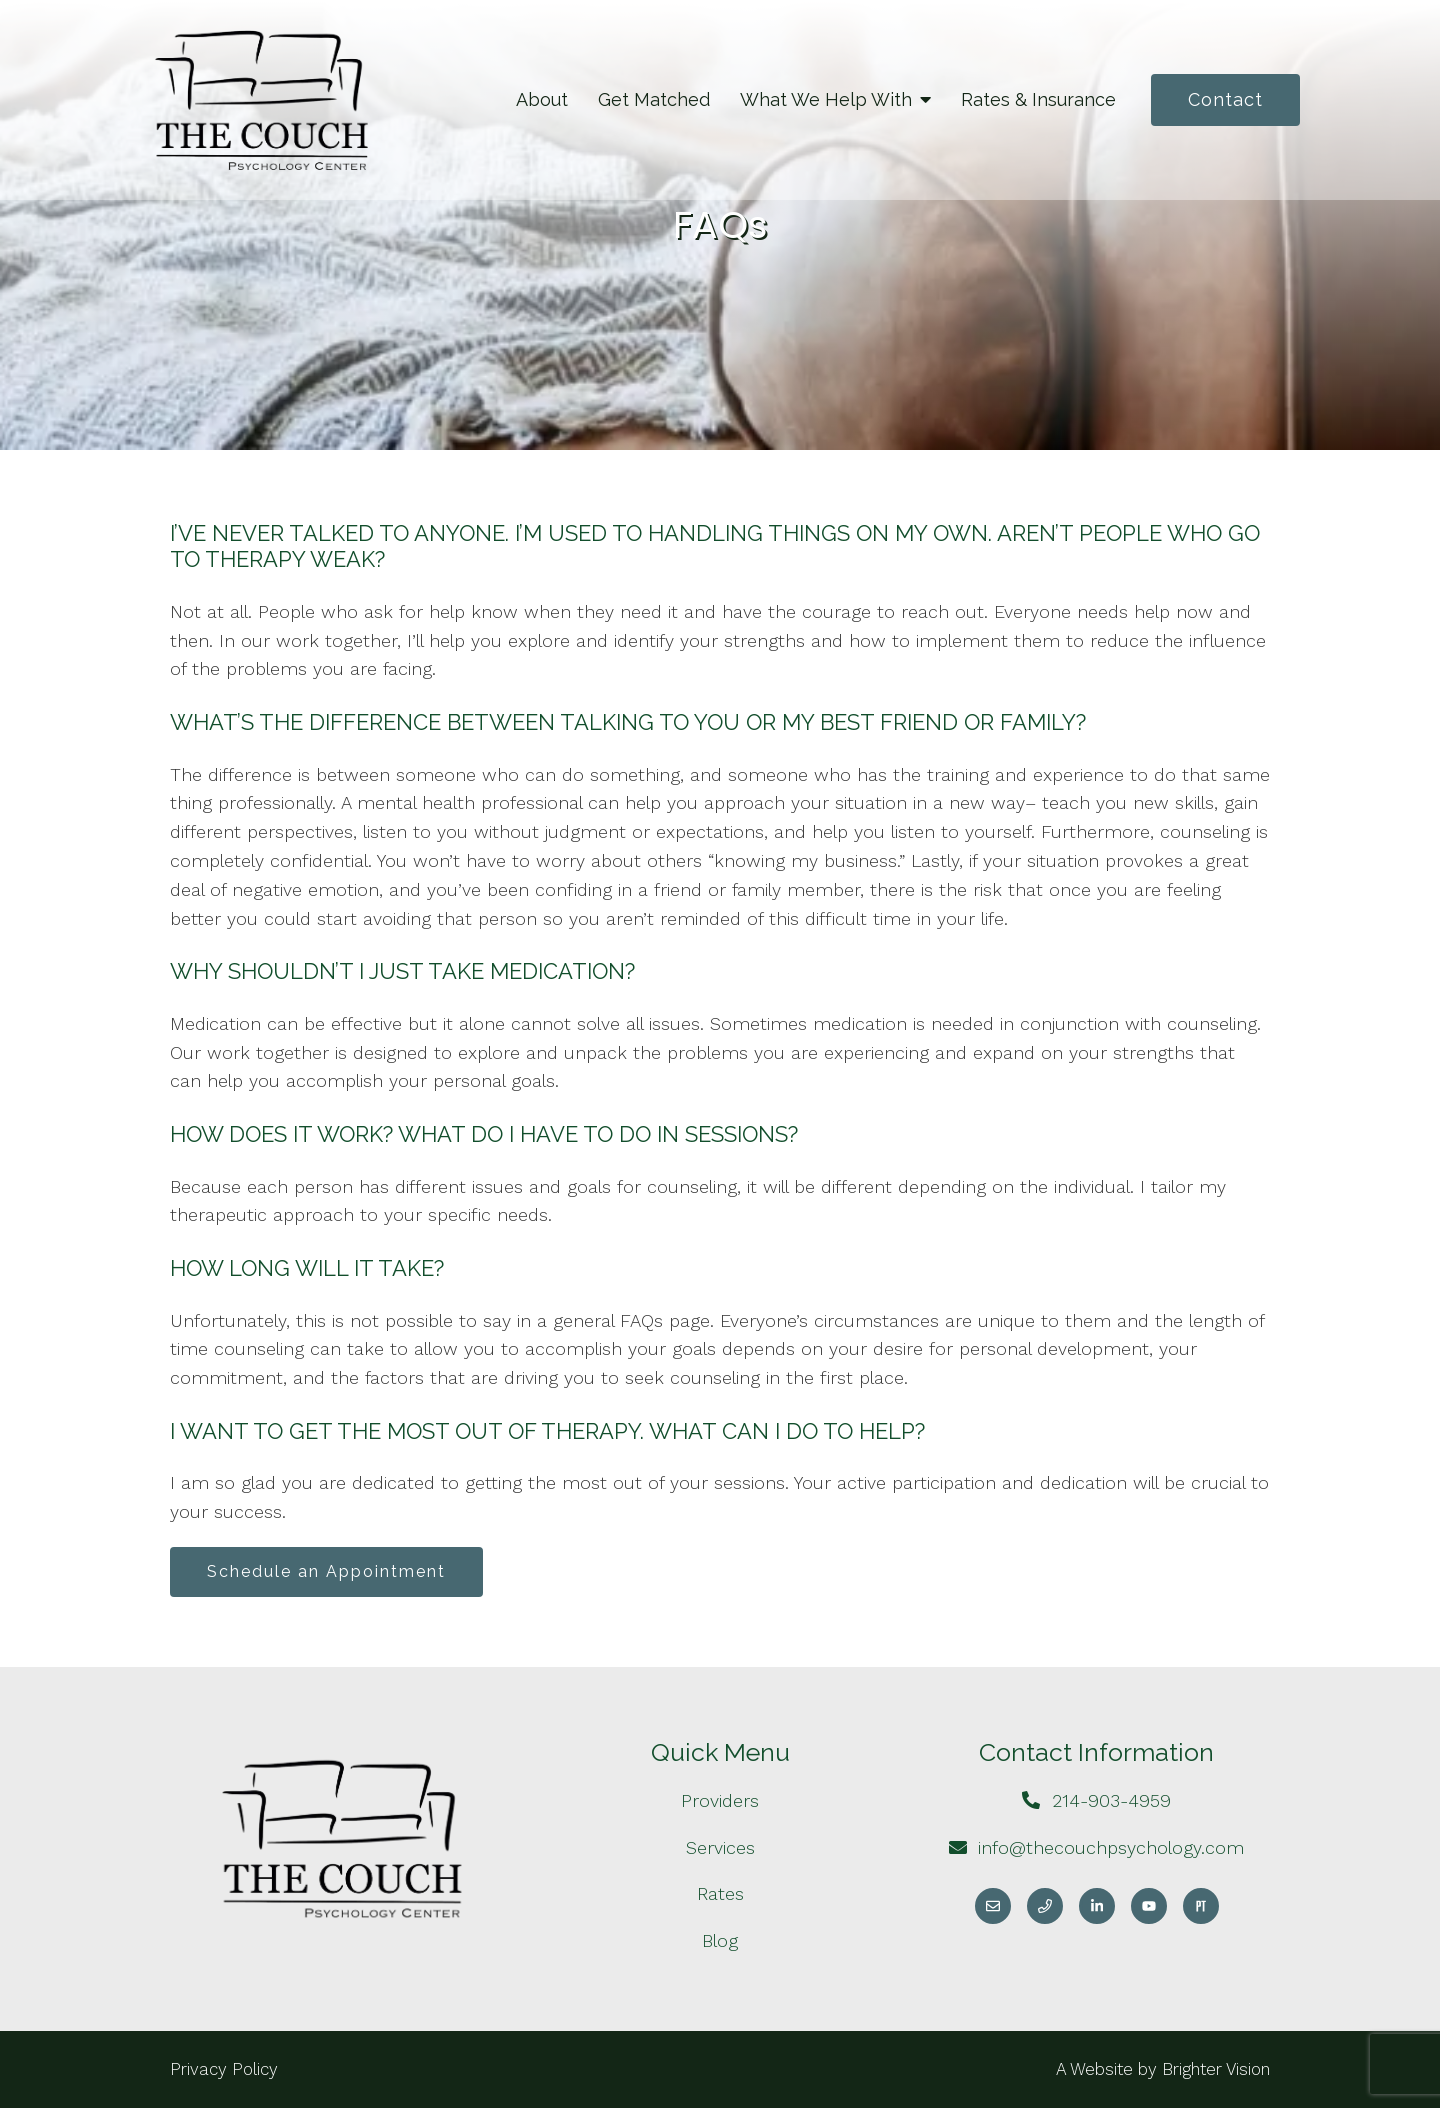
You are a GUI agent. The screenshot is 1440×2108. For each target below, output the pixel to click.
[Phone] (1045, 1906)
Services (720, 1847)
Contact (1225, 99)
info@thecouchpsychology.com (1111, 1847)
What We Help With (826, 99)
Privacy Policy (224, 2069)
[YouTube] (1149, 1906)
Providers (720, 1800)
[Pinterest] (1201, 1906)
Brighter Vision (1216, 2069)
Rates (720, 1893)
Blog (720, 1940)
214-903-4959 (1111, 1800)
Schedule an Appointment (326, 1571)
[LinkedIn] (1097, 1906)
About (542, 99)
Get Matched (654, 99)
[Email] (993, 1906)
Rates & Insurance (1038, 99)
